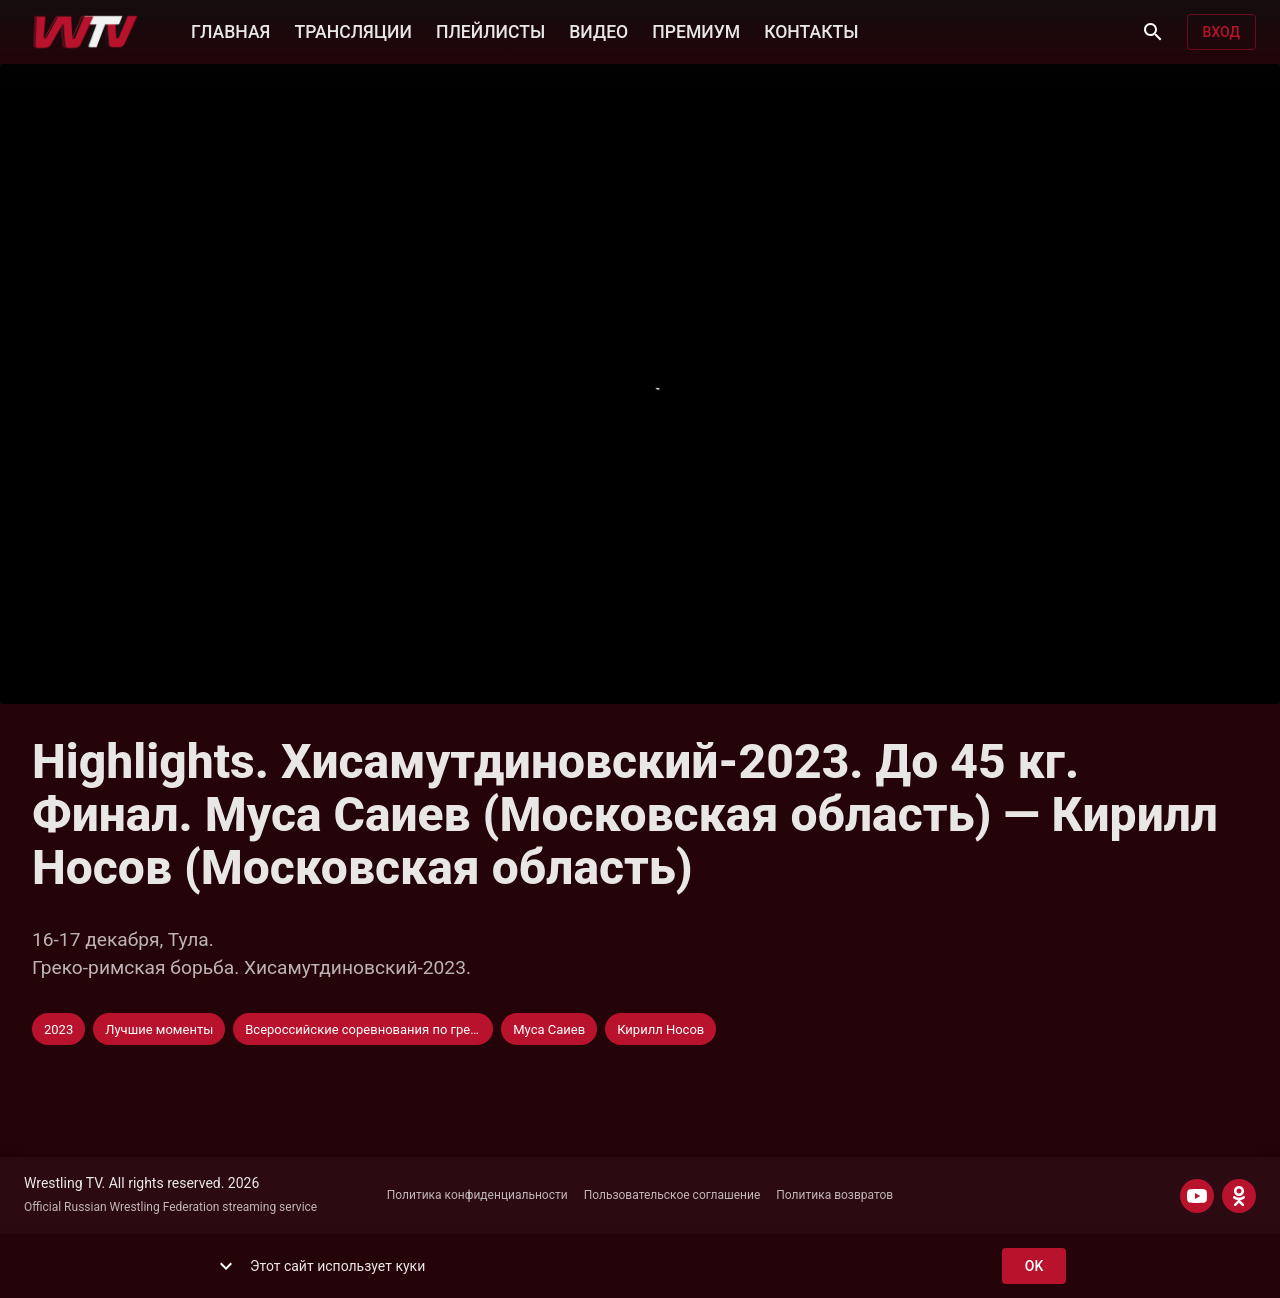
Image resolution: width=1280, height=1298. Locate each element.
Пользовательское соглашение (672, 1195)
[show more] (226, 1266)
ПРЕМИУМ (696, 30)
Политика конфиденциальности (477, 1195)
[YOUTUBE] (1197, 1196)
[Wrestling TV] (85, 32)
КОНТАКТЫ (811, 30)
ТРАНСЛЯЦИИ (352, 30)
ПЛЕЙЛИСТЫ (490, 30)
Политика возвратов (834, 1195)
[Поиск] (1153, 32)
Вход (1221, 32)
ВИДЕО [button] (598, 30)
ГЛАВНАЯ (230, 30)
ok (1034, 1266)
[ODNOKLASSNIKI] (1239, 1196)
